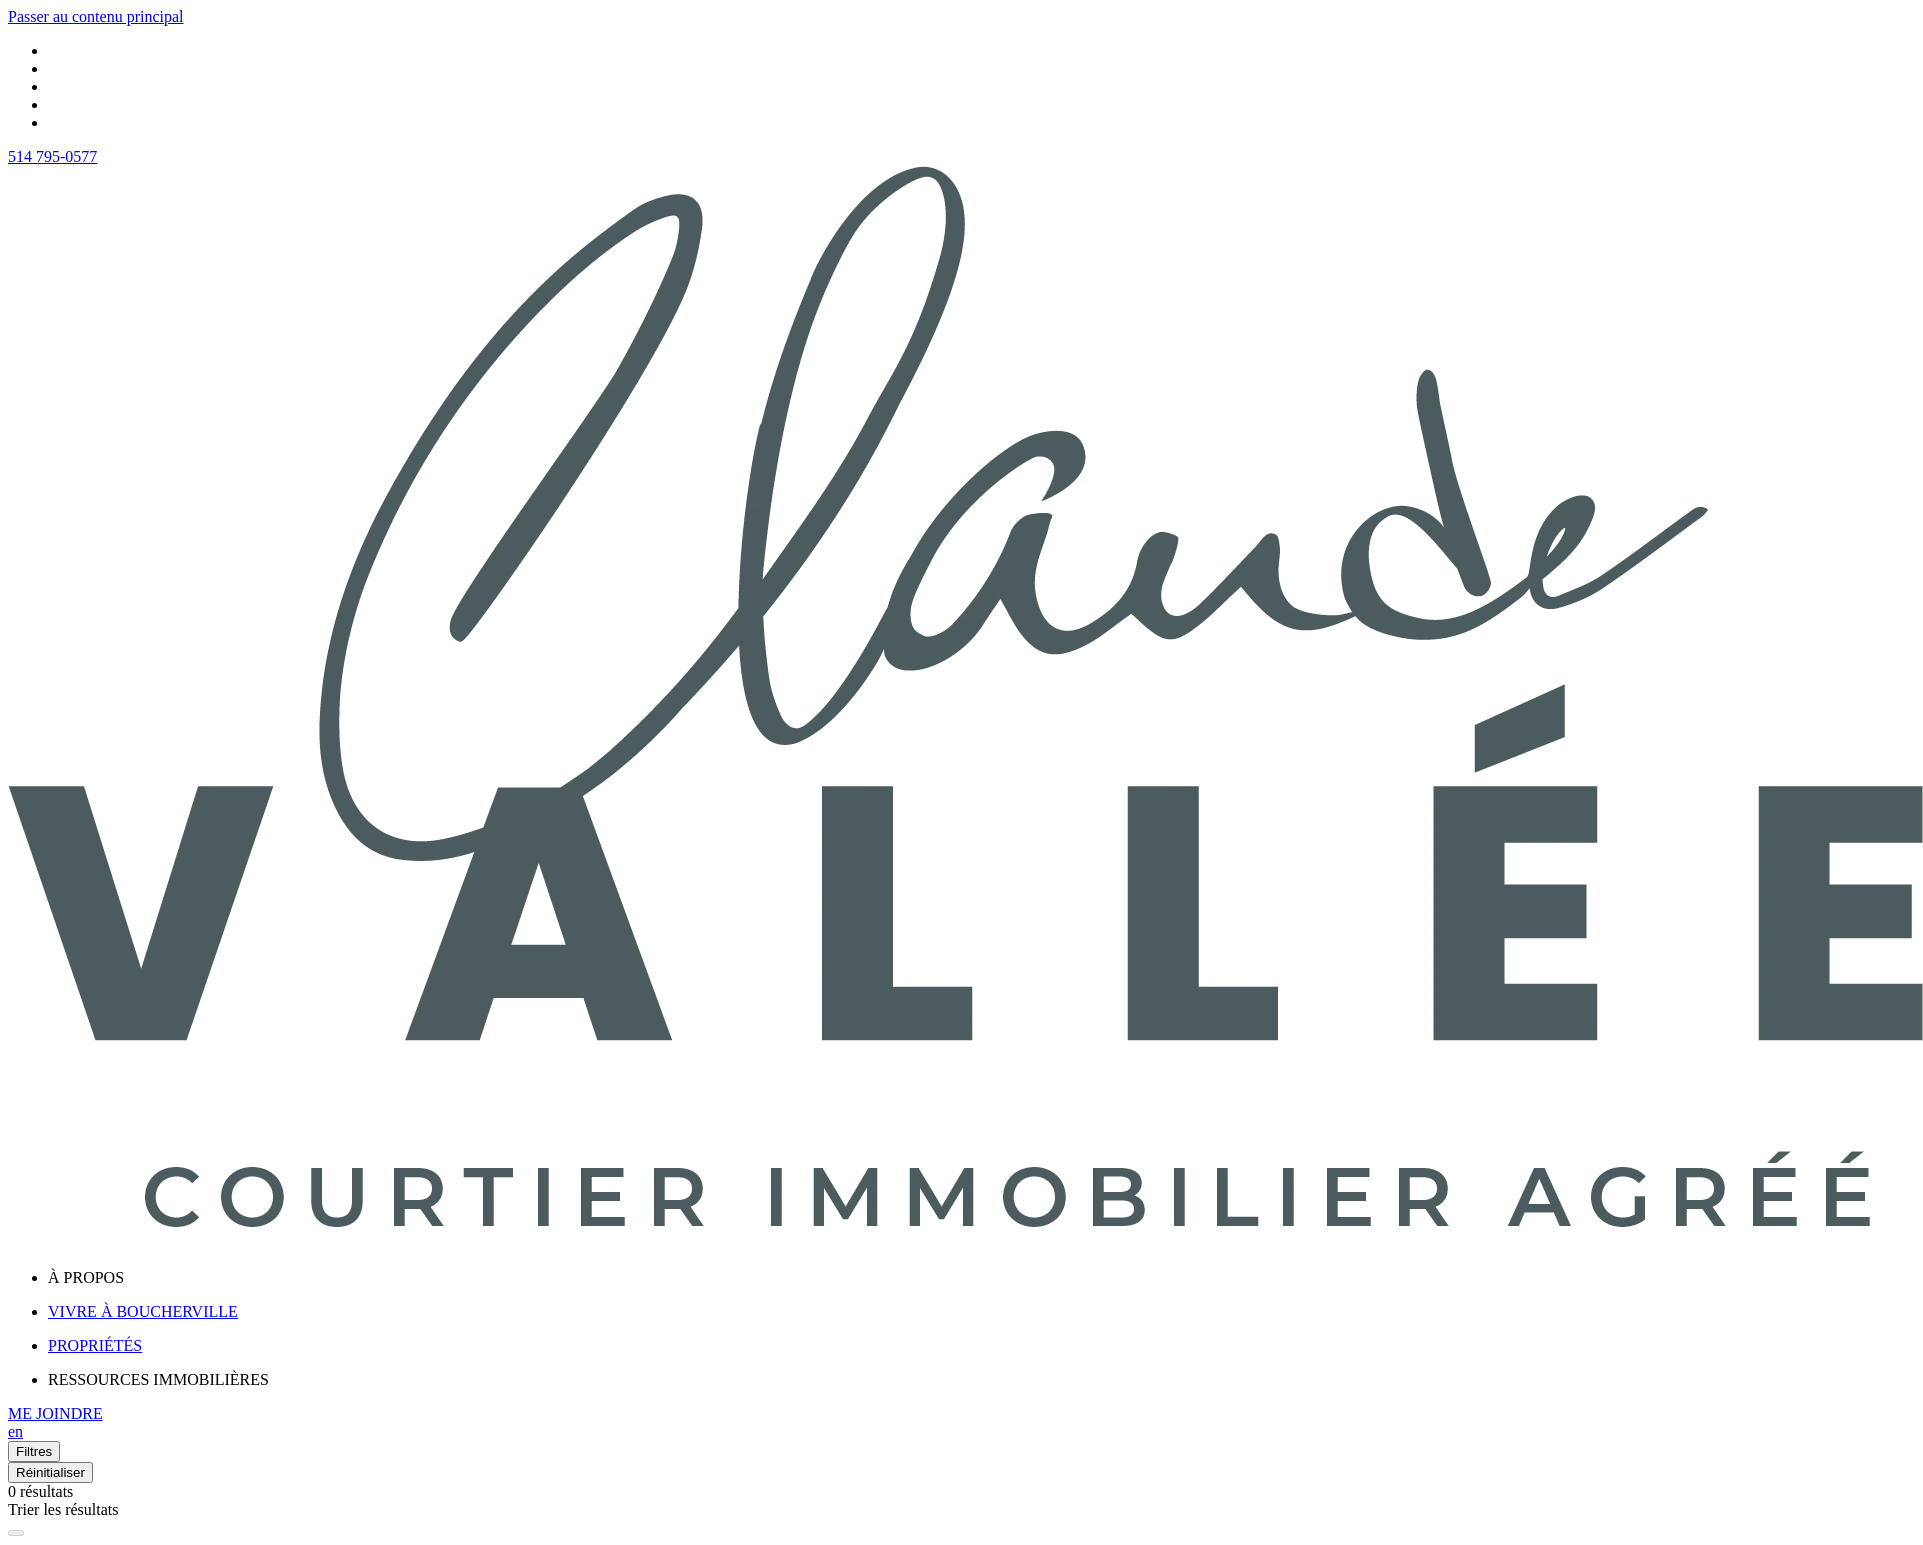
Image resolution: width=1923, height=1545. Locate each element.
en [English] (15, 1431)
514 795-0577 (52, 156)
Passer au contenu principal (96, 16)
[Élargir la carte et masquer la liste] (16, 1533)
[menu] (981, 1278)
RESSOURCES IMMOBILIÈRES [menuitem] (158, 1379)
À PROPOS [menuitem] (86, 1277)
